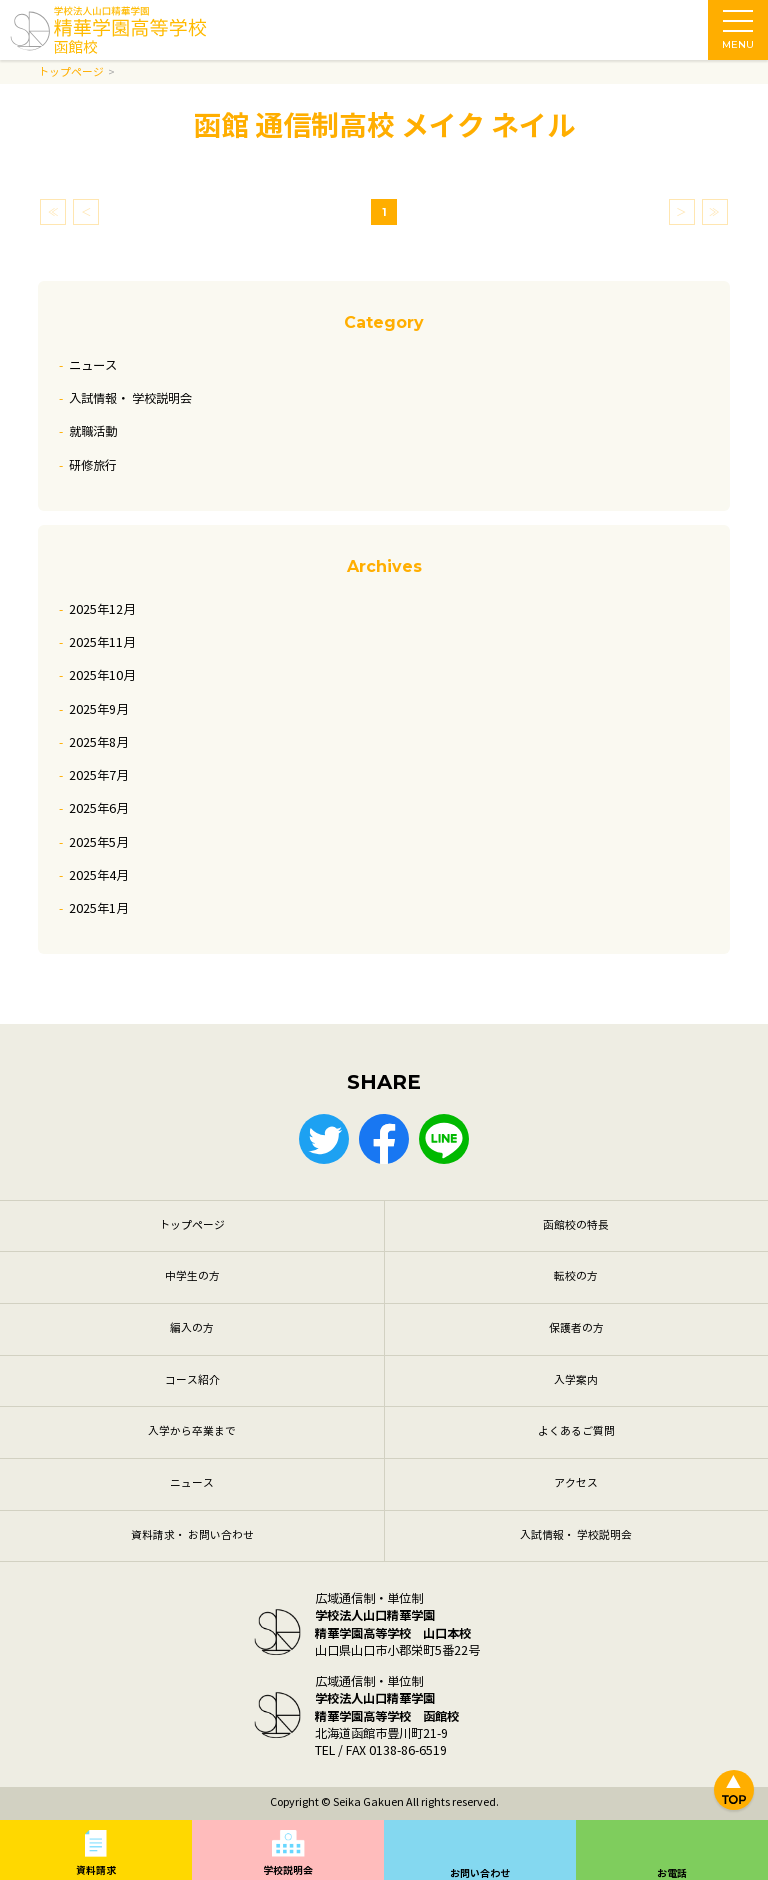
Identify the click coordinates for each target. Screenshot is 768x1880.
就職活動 (93, 431)
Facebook (384, 1139)
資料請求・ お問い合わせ (192, 1535)
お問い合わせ (480, 1873)
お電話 (672, 1873)
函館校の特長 (576, 1225)
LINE (444, 1139)
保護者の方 (576, 1328)
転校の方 (576, 1276)
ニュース (93, 365)
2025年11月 (102, 642)
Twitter (324, 1139)
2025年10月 (102, 675)
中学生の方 (192, 1276)
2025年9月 (98, 709)
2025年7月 (98, 775)
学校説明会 (288, 1870)
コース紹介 (192, 1380)
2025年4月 (98, 875)
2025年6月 (98, 808)
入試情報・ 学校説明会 (130, 398)
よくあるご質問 (576, 1431)
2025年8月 (98, 742)
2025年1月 (98, 908)
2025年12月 (102, 609)
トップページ (192, 1225)
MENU (738, 35)
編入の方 (192, 1328)
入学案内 (576, 1380)
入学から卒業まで (192, 1431)
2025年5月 (98, 842)
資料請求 (96, 1870)
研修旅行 (93, 465)
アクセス (576, 1483)
